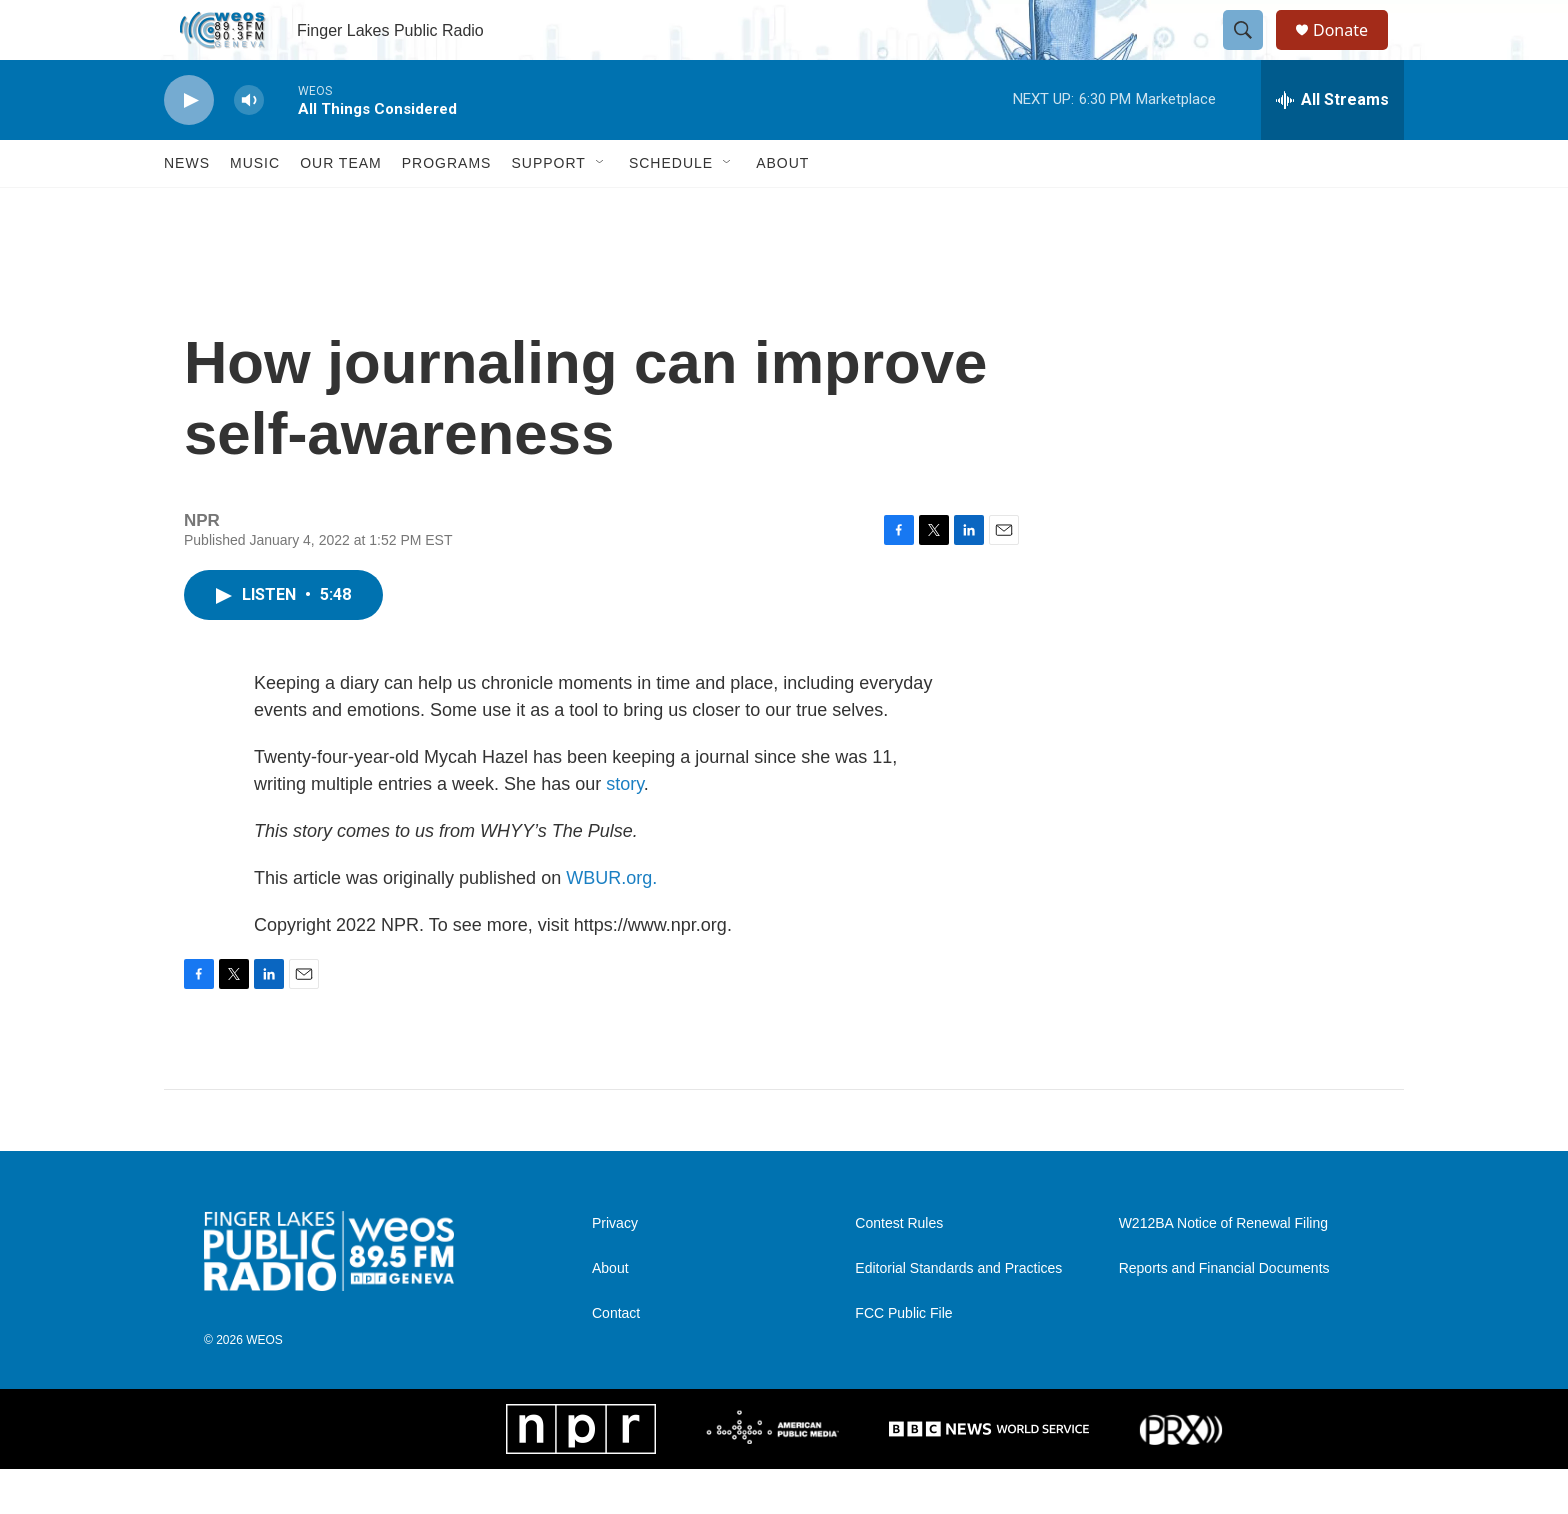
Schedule (671, 208)
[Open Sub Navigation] (601, 208)
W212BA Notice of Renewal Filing (1223, 1268)
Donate (1353, 52)
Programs (447, 208)
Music (255, 208)
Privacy (615, 1268)
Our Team (341, 208)
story (625, 829)
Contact (616, 1358)
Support (548, 208)
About (782, 208)
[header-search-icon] (1252, 53)
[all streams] (1332, 145)
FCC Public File (903, 1358)
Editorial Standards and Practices (958, 1313)
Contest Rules (899, 1268)
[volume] (249, 145)
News (187, 208)
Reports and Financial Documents (1224, 1313)
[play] (189, 145)
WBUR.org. (611, 923)
